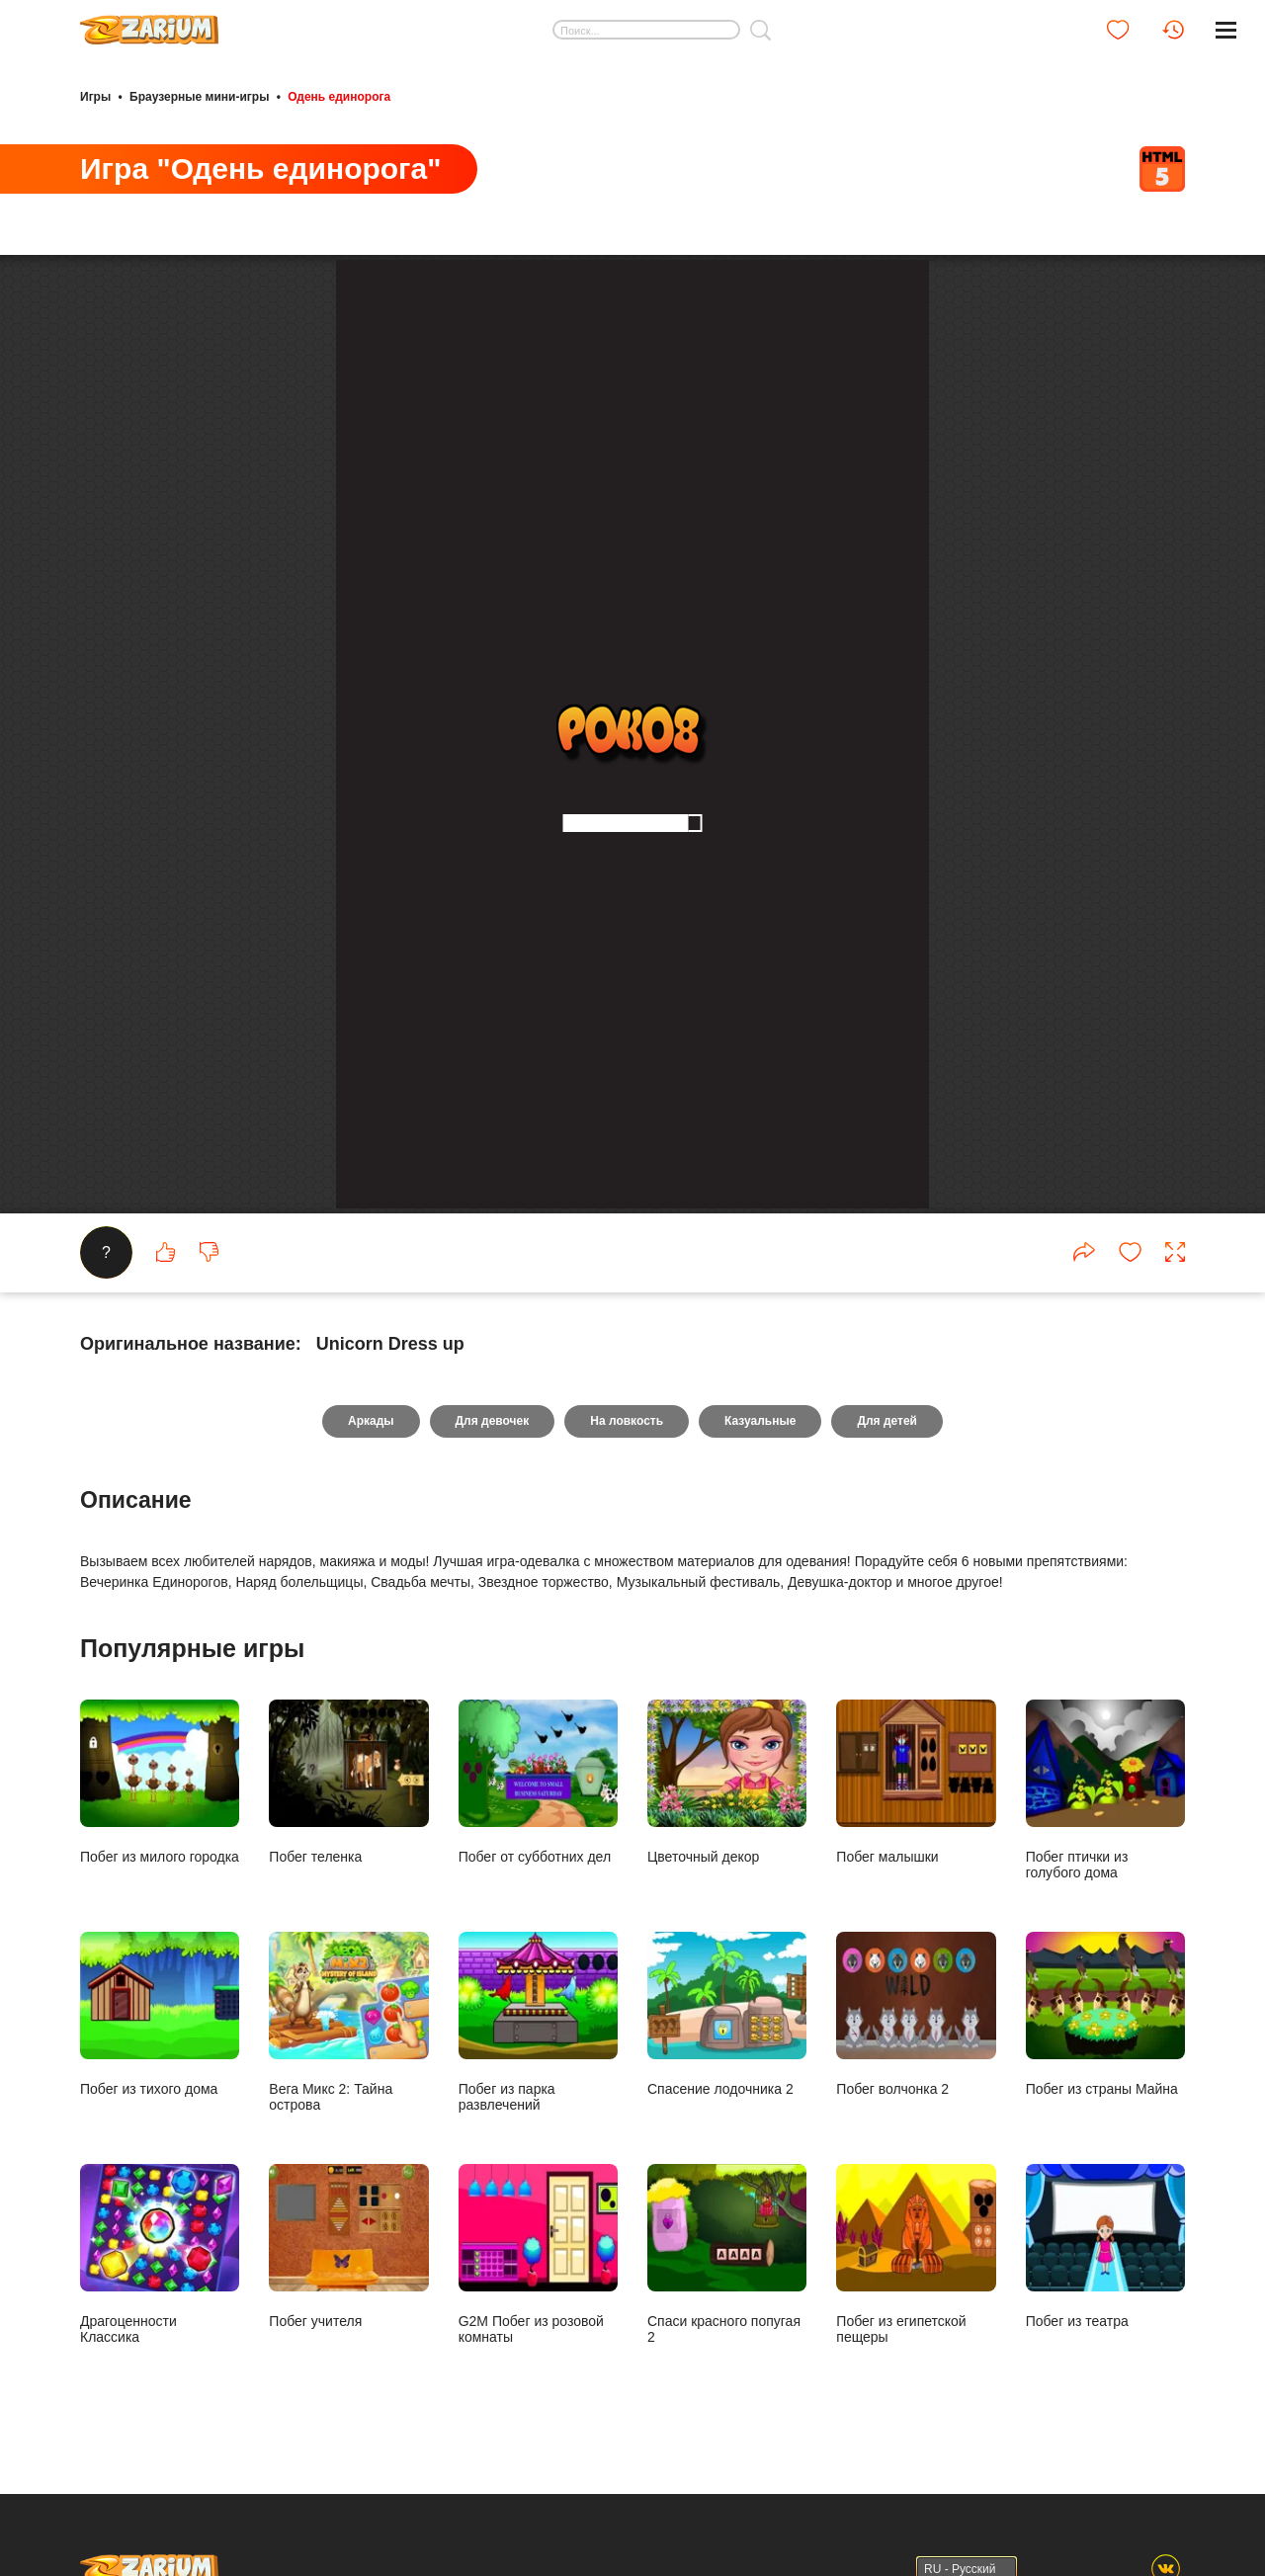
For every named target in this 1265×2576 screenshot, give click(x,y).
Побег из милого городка (159, 1782)
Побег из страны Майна (1105, 2014)
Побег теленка (348, 1782)
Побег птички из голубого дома (1105, 1789)
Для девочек (493, 1421)
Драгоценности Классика (159, 2254)
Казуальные (760, 1421)
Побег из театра (1105, 2246)
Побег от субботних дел (538, 1782)
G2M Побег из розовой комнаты (538, 2254)
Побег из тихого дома (159, 2014)
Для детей (887, 1421)
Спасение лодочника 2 (726, 2014)
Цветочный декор (726, 1782)
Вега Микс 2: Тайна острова (348, 2022)
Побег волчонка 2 (915, 2014)
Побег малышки (915, 1782)
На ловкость (626, 1421)
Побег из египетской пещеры (915, 2254)
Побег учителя (348, 2246)
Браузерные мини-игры (199, 97)
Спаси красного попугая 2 (726, 2254)
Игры (95, 97)
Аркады (371, 1421)
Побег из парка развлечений (538, 2022)
